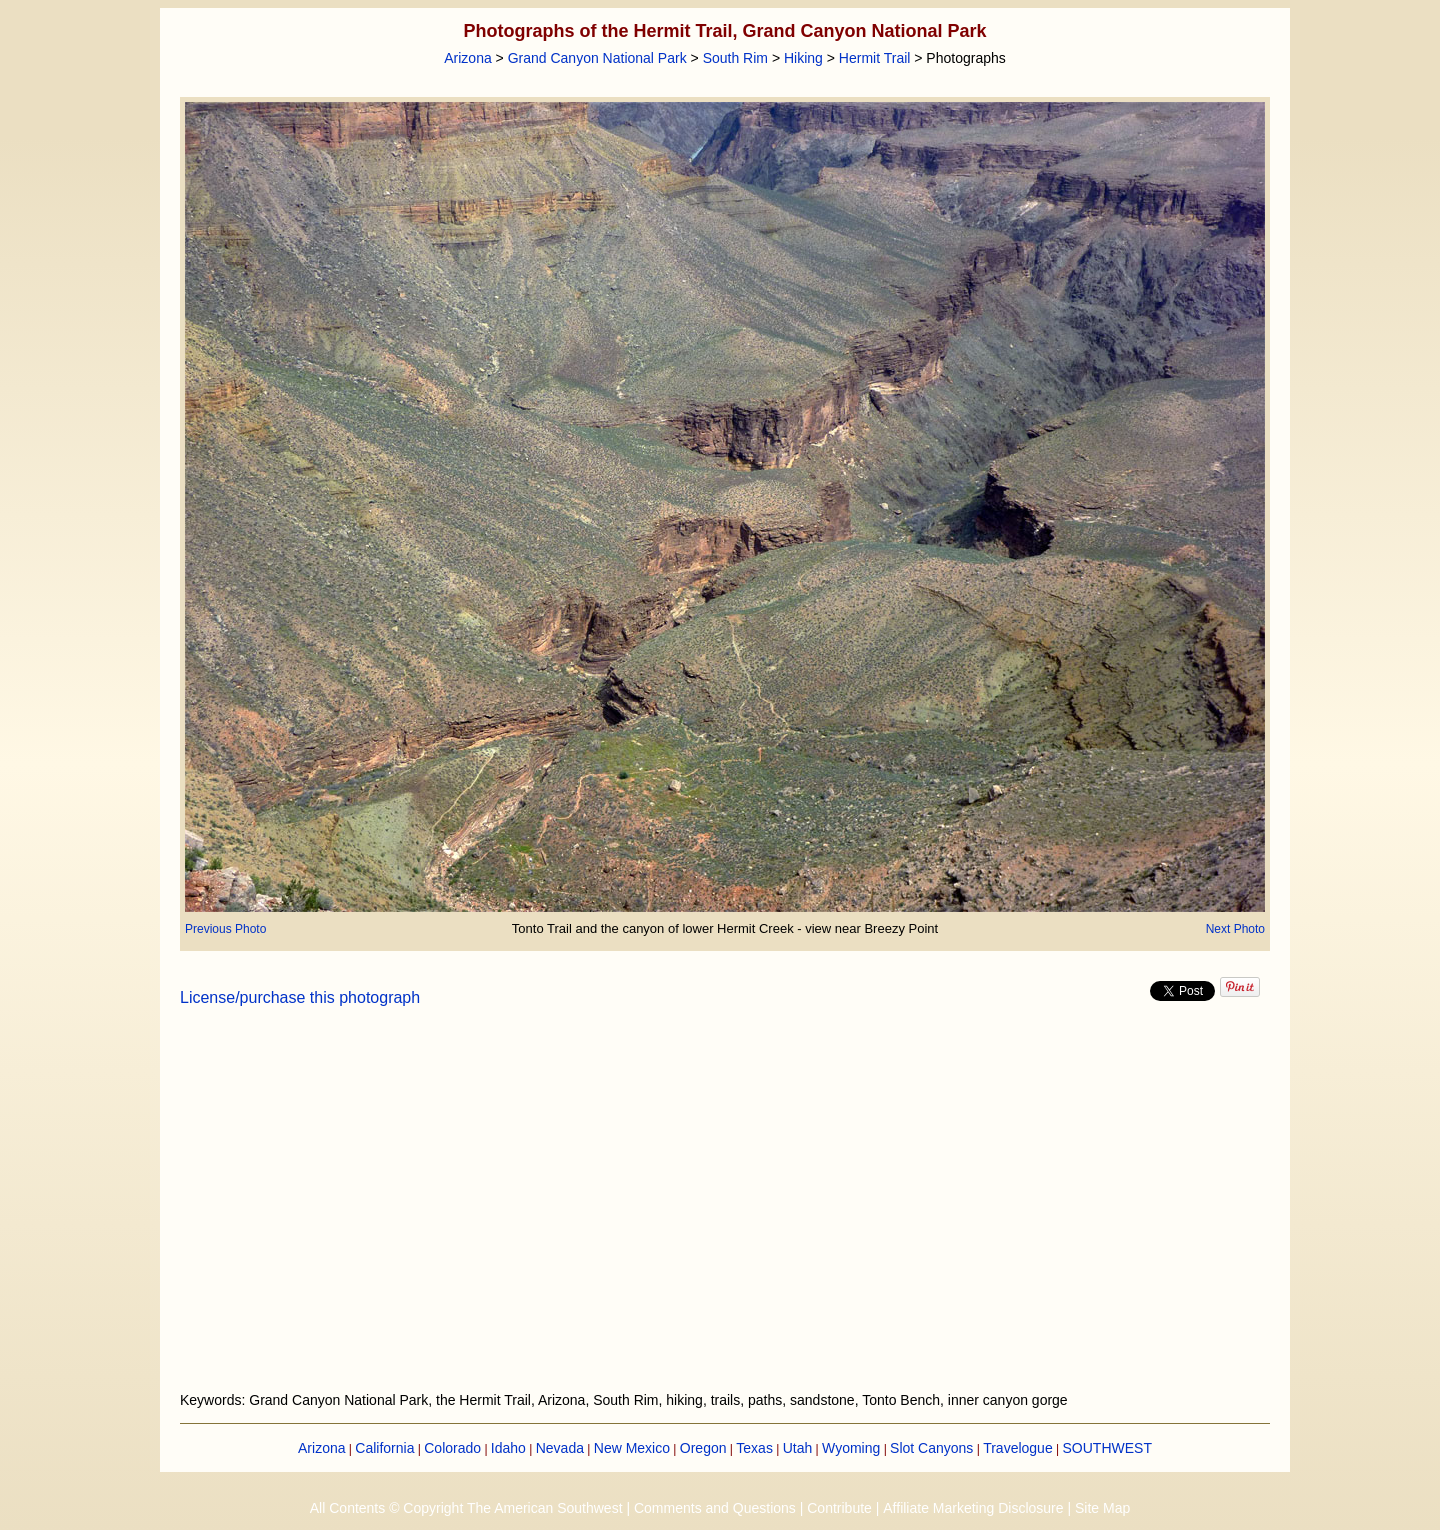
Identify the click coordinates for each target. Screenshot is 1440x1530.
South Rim (735, 58)
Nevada (560, 1448)
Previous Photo (225, 929)
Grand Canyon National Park (597, 58)
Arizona (467, 58)
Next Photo (1235, 929)
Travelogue (1018, 1448)
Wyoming (851, 1448)
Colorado (452, 1448)
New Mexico (632, 1448)
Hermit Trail (875, 58)
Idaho (508, 1448)
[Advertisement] (725, 1211)
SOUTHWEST (1107, 1448)
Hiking (803, 58)
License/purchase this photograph (300, 997)
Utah (798, 1448)
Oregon (703, 1448)
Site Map (1102, 1508)
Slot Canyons (931, 1448)
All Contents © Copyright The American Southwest (466, 1508)
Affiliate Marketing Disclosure (973, 1508)
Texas (754, 1448)
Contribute (839, 1508)
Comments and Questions (715, 1508)
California (384, 1448)
